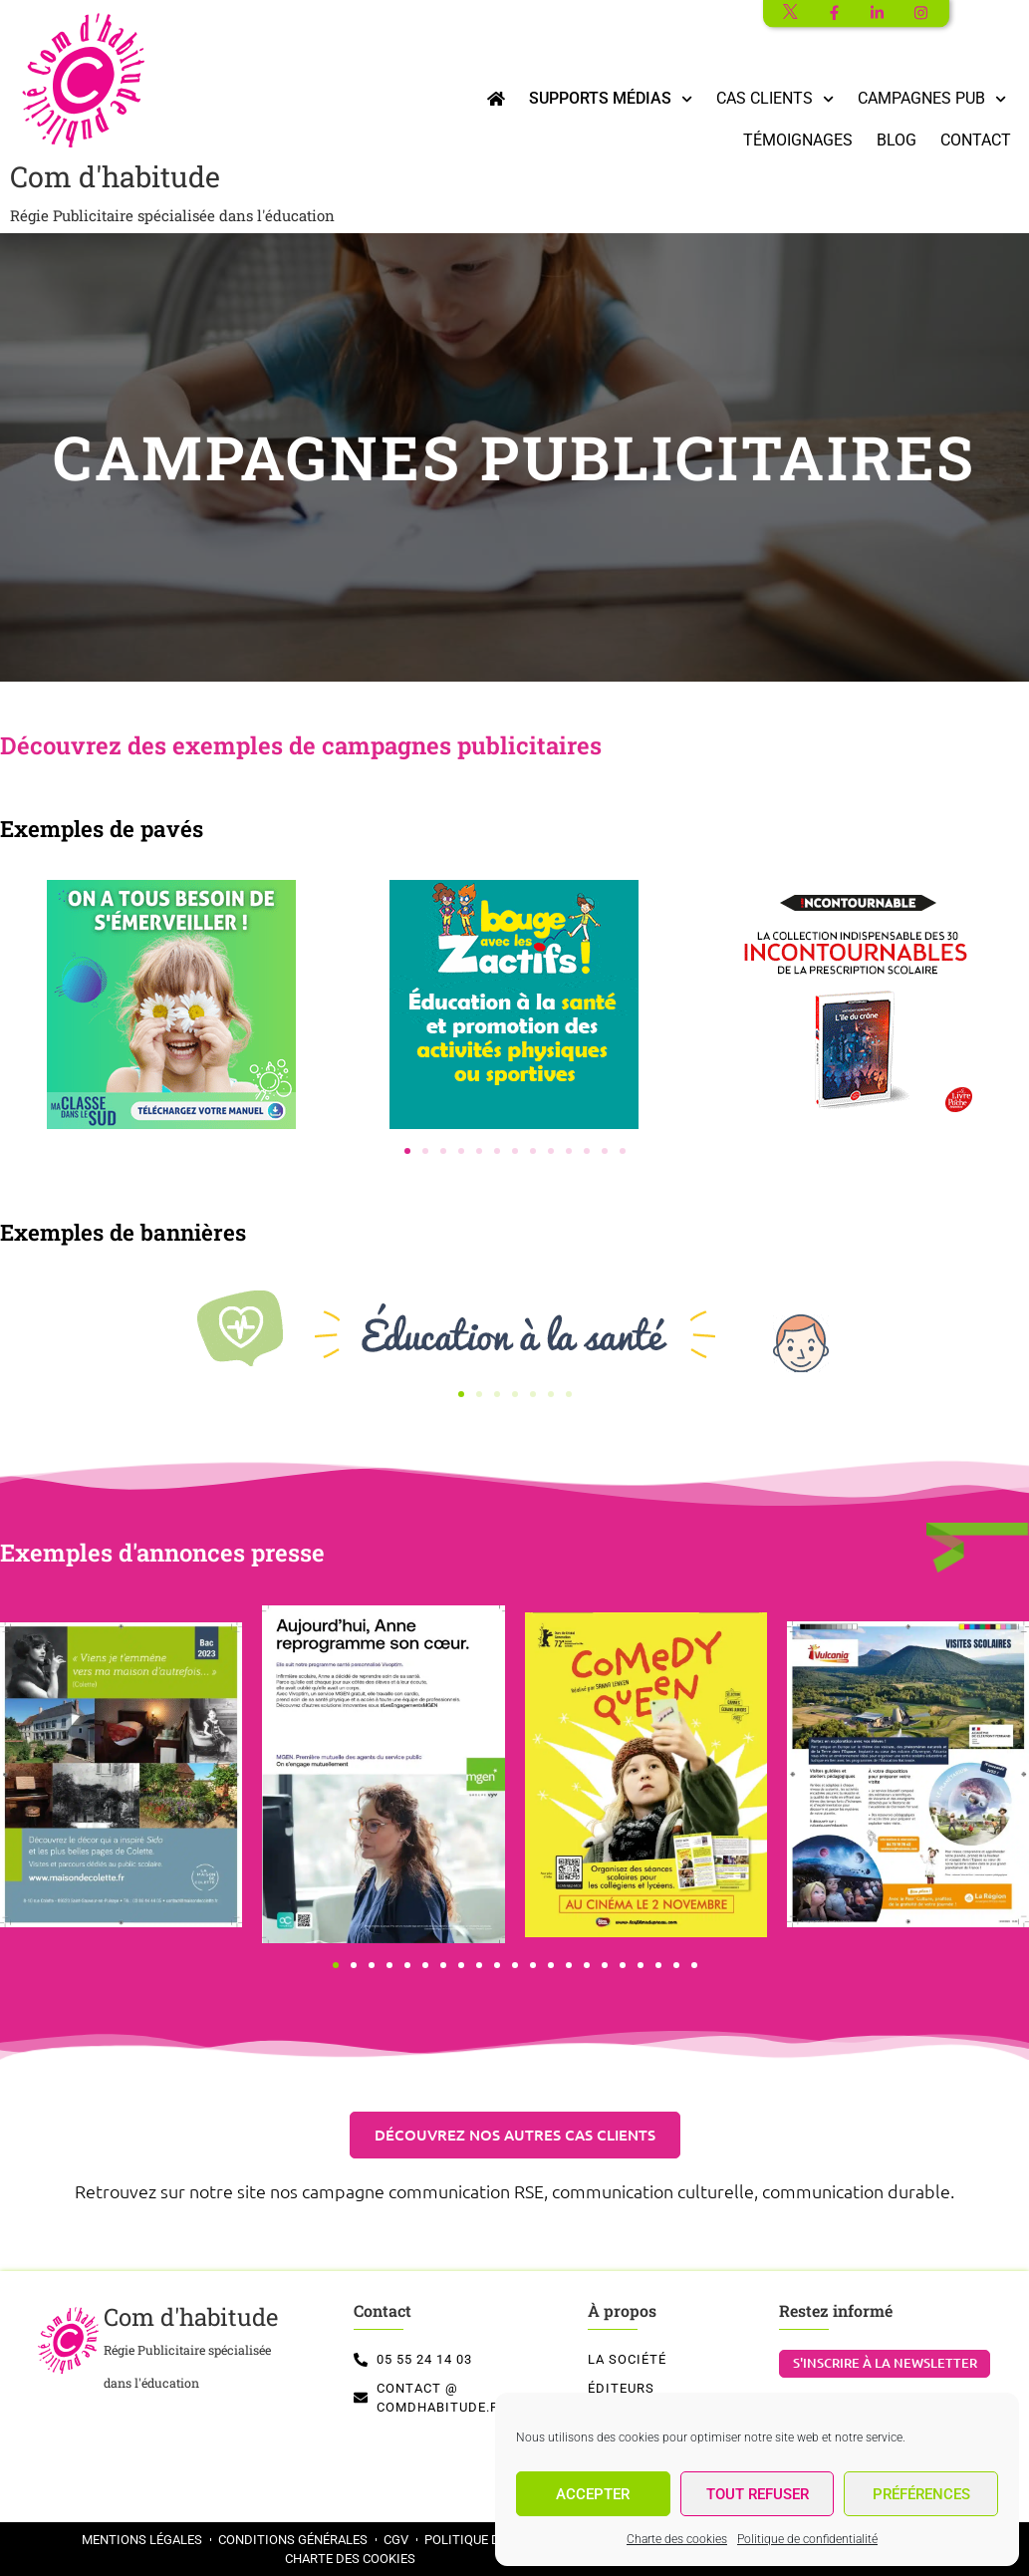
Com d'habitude (172, 191)
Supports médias (610, 99)
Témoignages (798, 140)
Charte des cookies (677, 2539)
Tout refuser (757, 2494)
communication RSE (466, 2190)
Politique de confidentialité (807, 2539)
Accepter (593, 2494)
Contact (975, 140)
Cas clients (775, 99)
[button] (407, 1151)
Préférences (921, 2494)
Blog (896, 140)
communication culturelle (653, 2190)
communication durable (856, 2190)
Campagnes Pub (932, 99)
